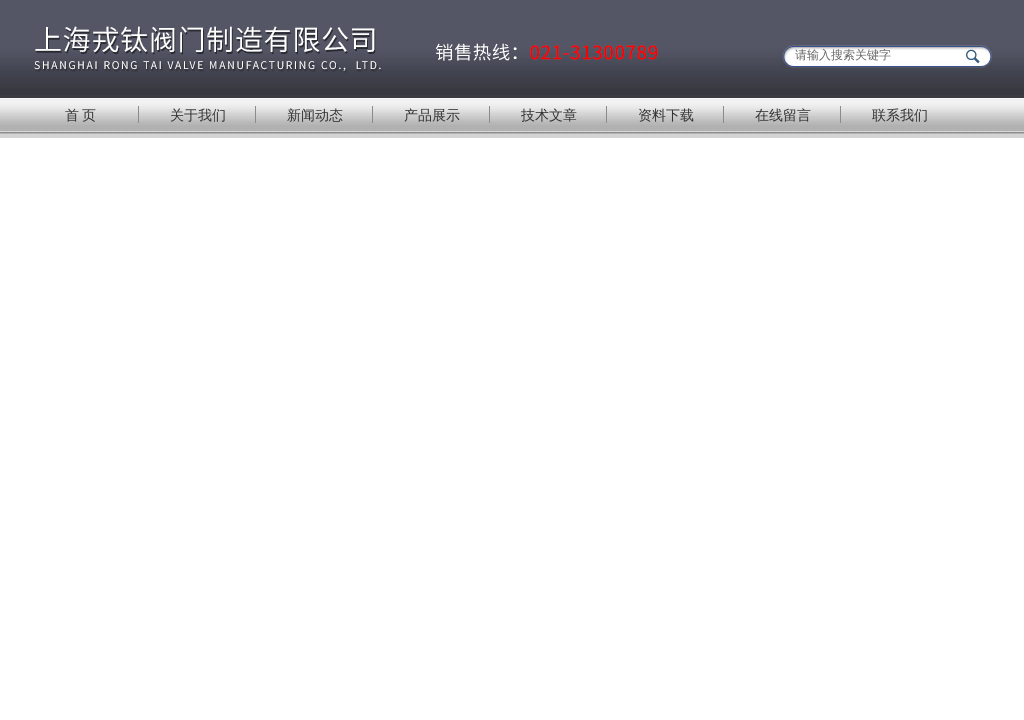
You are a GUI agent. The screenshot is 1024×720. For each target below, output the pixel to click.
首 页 (81, 115)
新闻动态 (315, 115)
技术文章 (549, 115)
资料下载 (666, 115)
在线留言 (783, 115)
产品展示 (432, 115)
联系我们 (900, 115)
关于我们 (198, 115)
